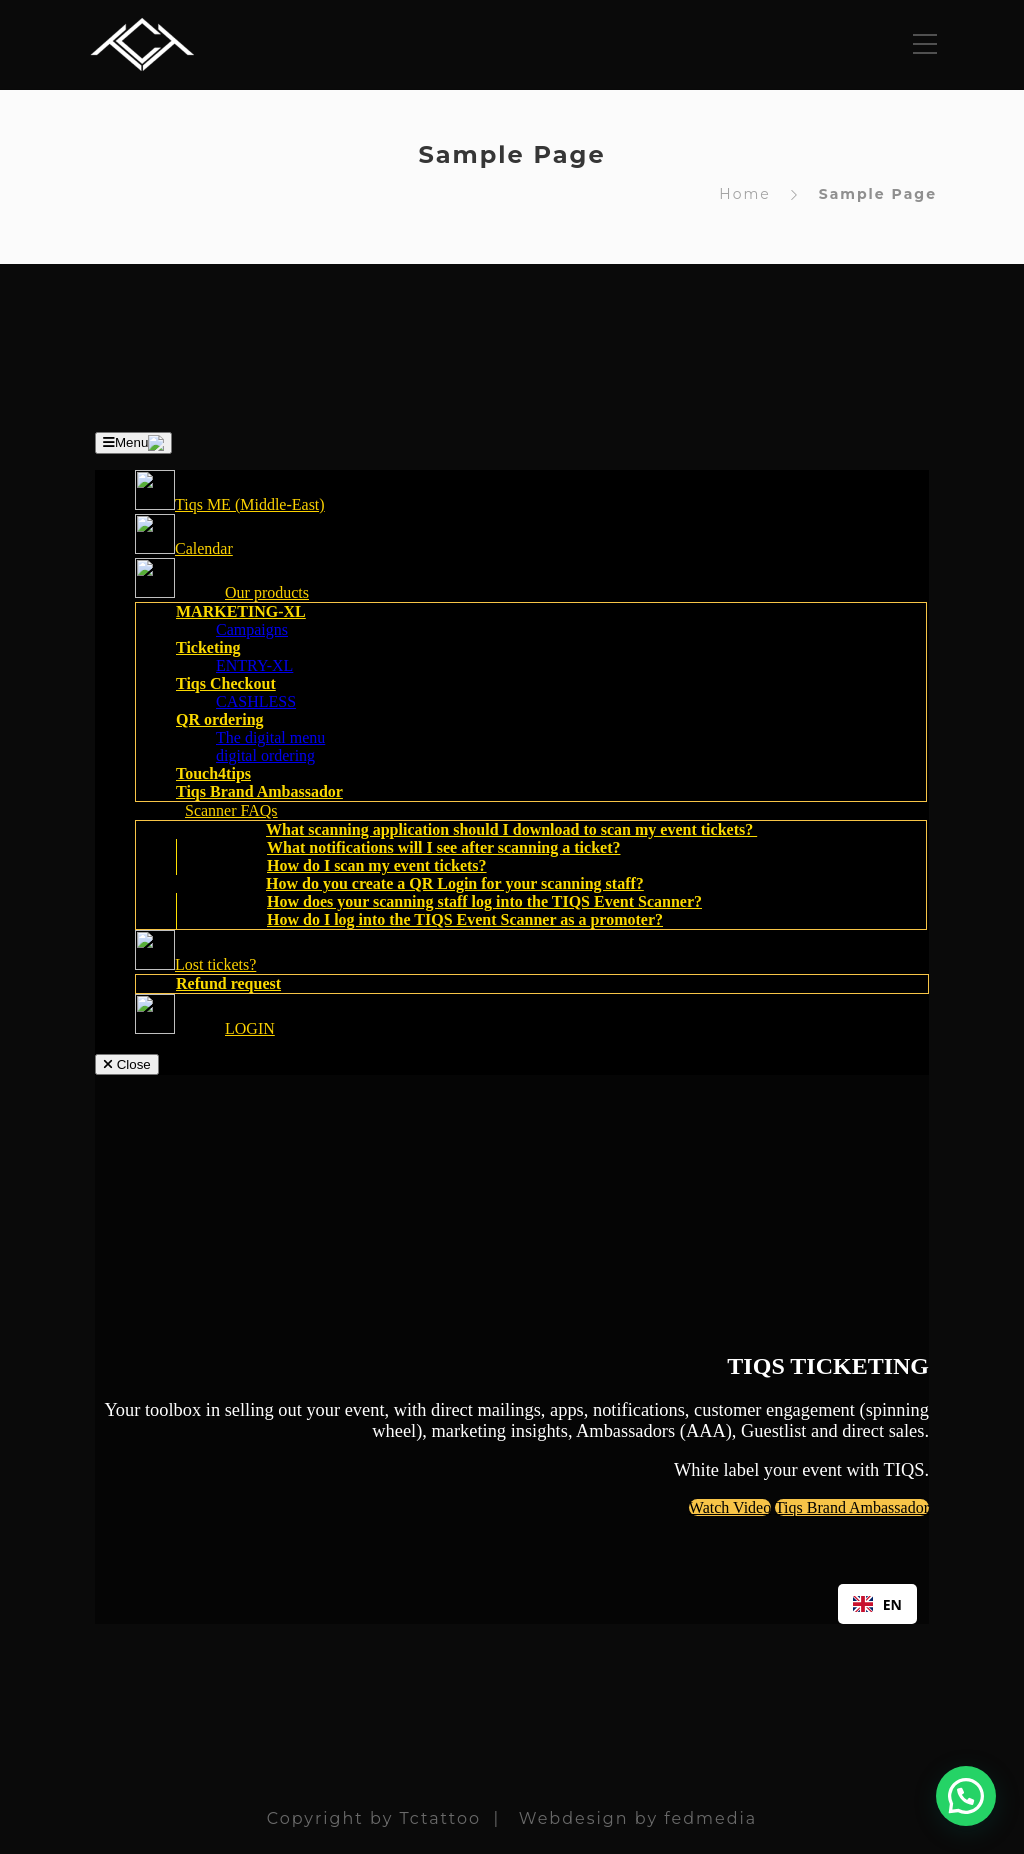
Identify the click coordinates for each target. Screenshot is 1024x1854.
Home (744, 194)
